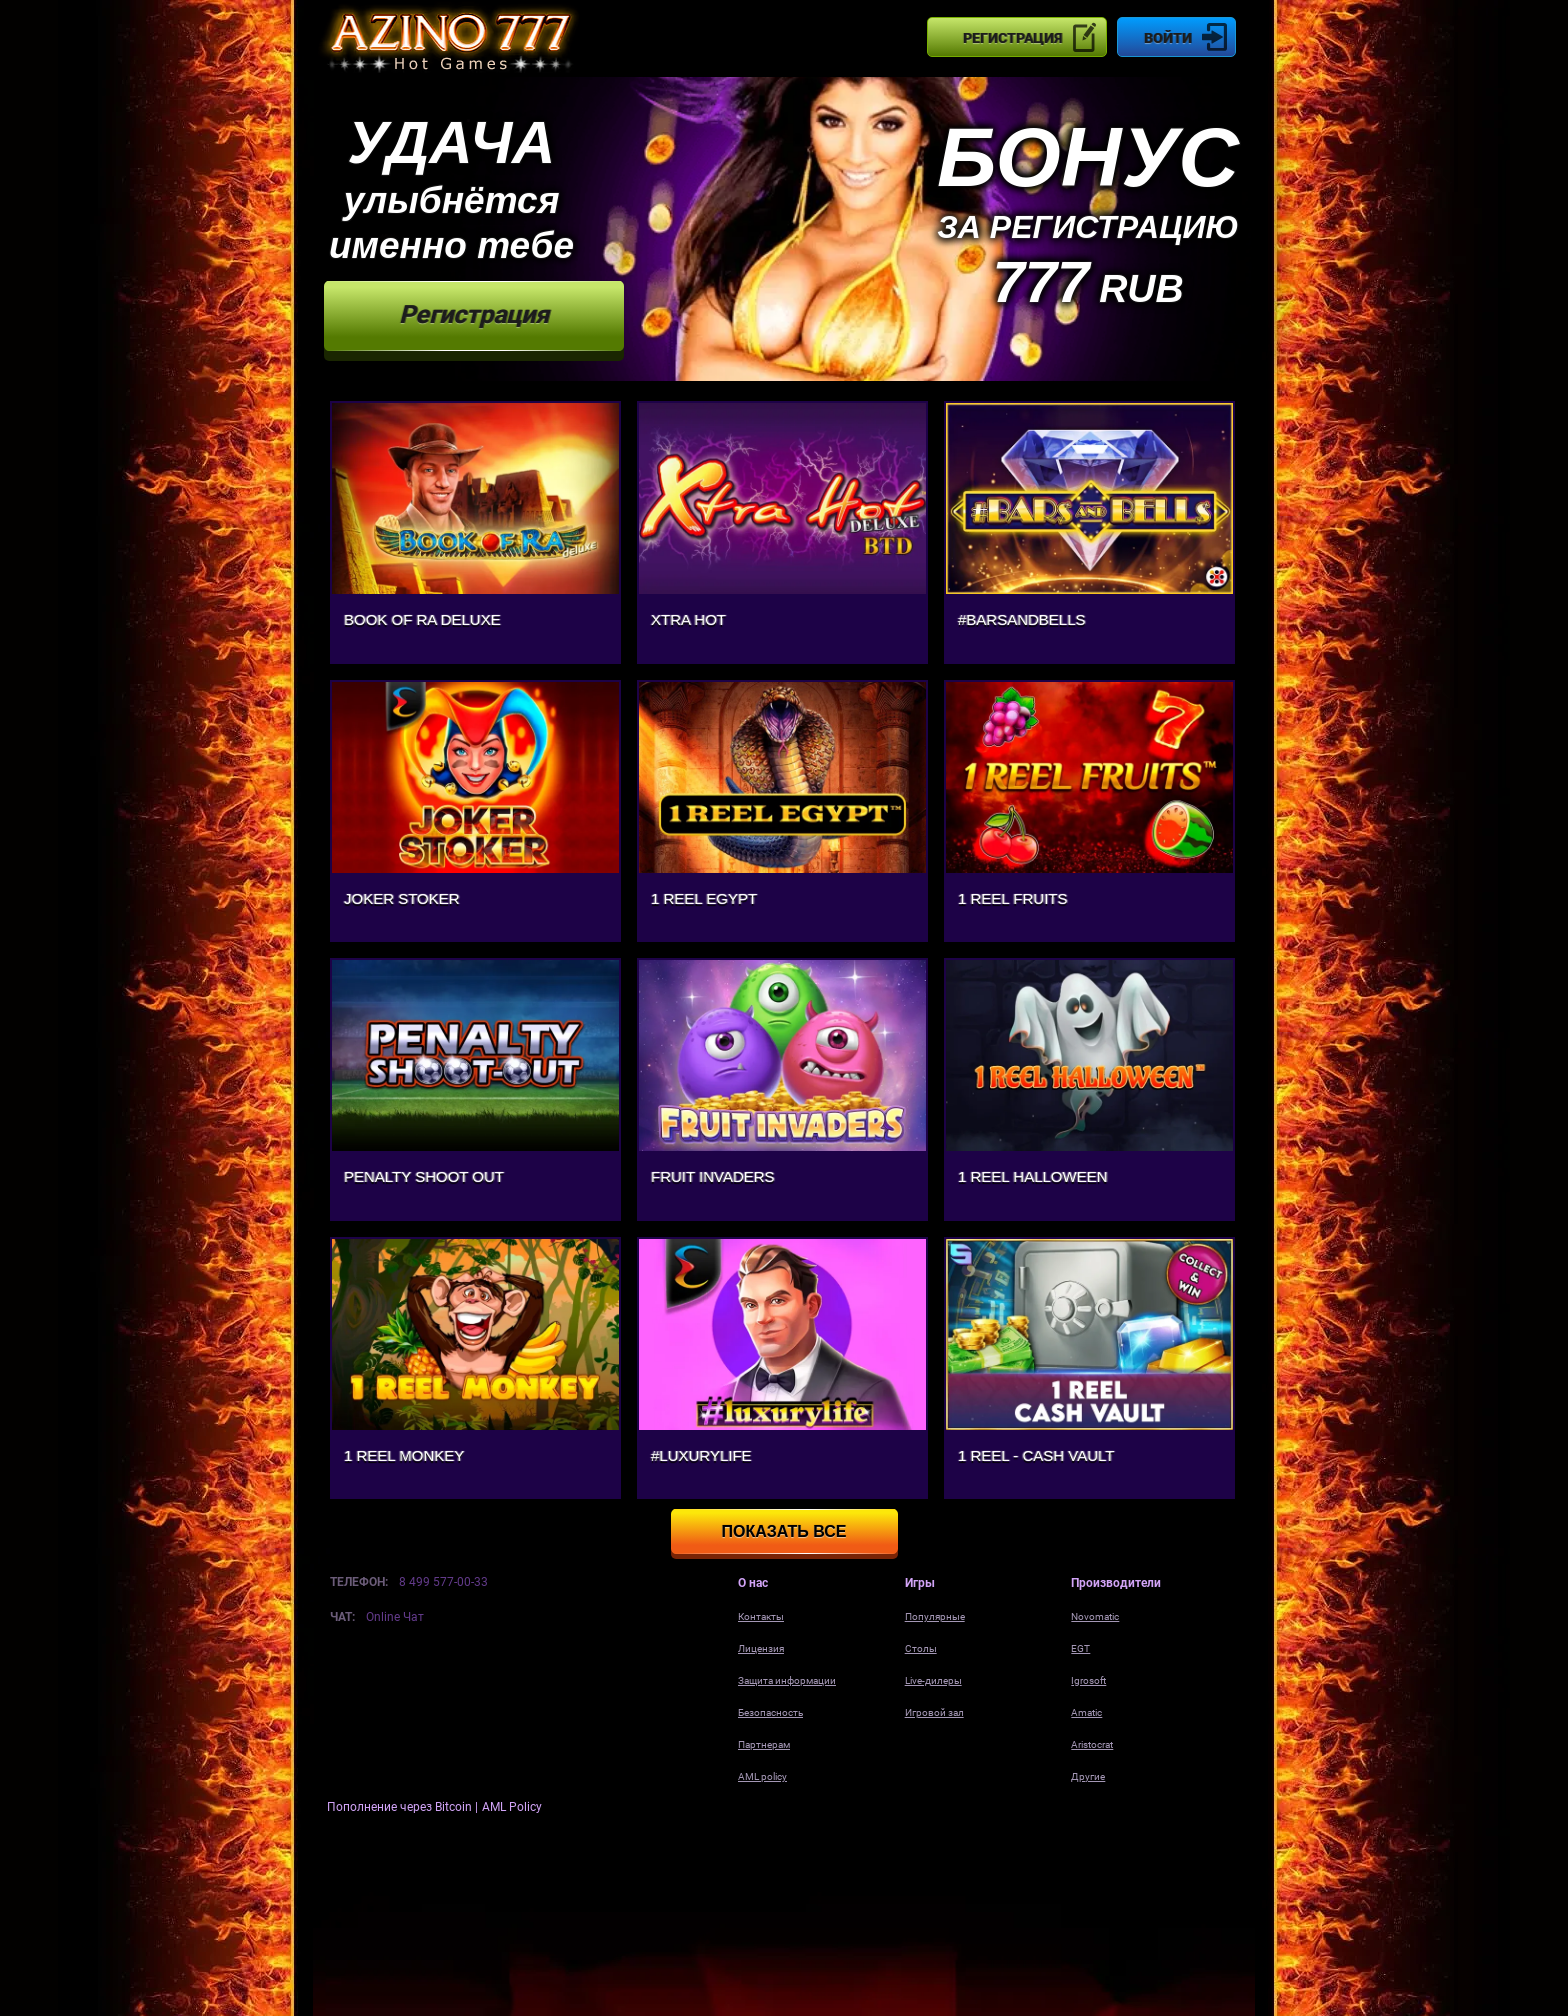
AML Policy (512, 1807)
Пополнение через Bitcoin (401, 1807)
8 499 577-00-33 (443, 1582)
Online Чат (395, 1617)
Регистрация (1012, 38)
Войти (1168, 38)
